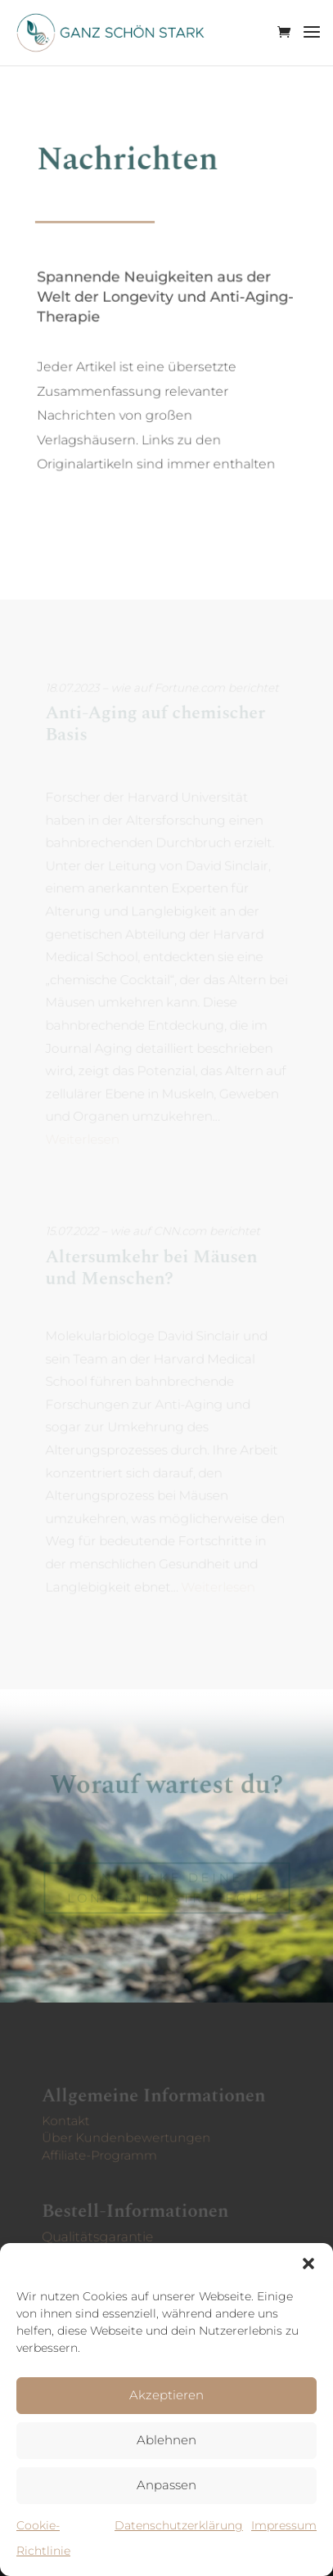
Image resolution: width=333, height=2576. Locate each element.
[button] (308, 2263)
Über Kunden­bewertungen (127, 2137)
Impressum (284, 2525)
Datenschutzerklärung (179, 2525)
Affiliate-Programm (101, 2153)
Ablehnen (166, 2440)
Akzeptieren (166, 2395)
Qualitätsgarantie (99, 2236)
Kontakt (68, 2120)
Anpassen (166, 2485)
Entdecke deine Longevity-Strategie (166, 1888)
